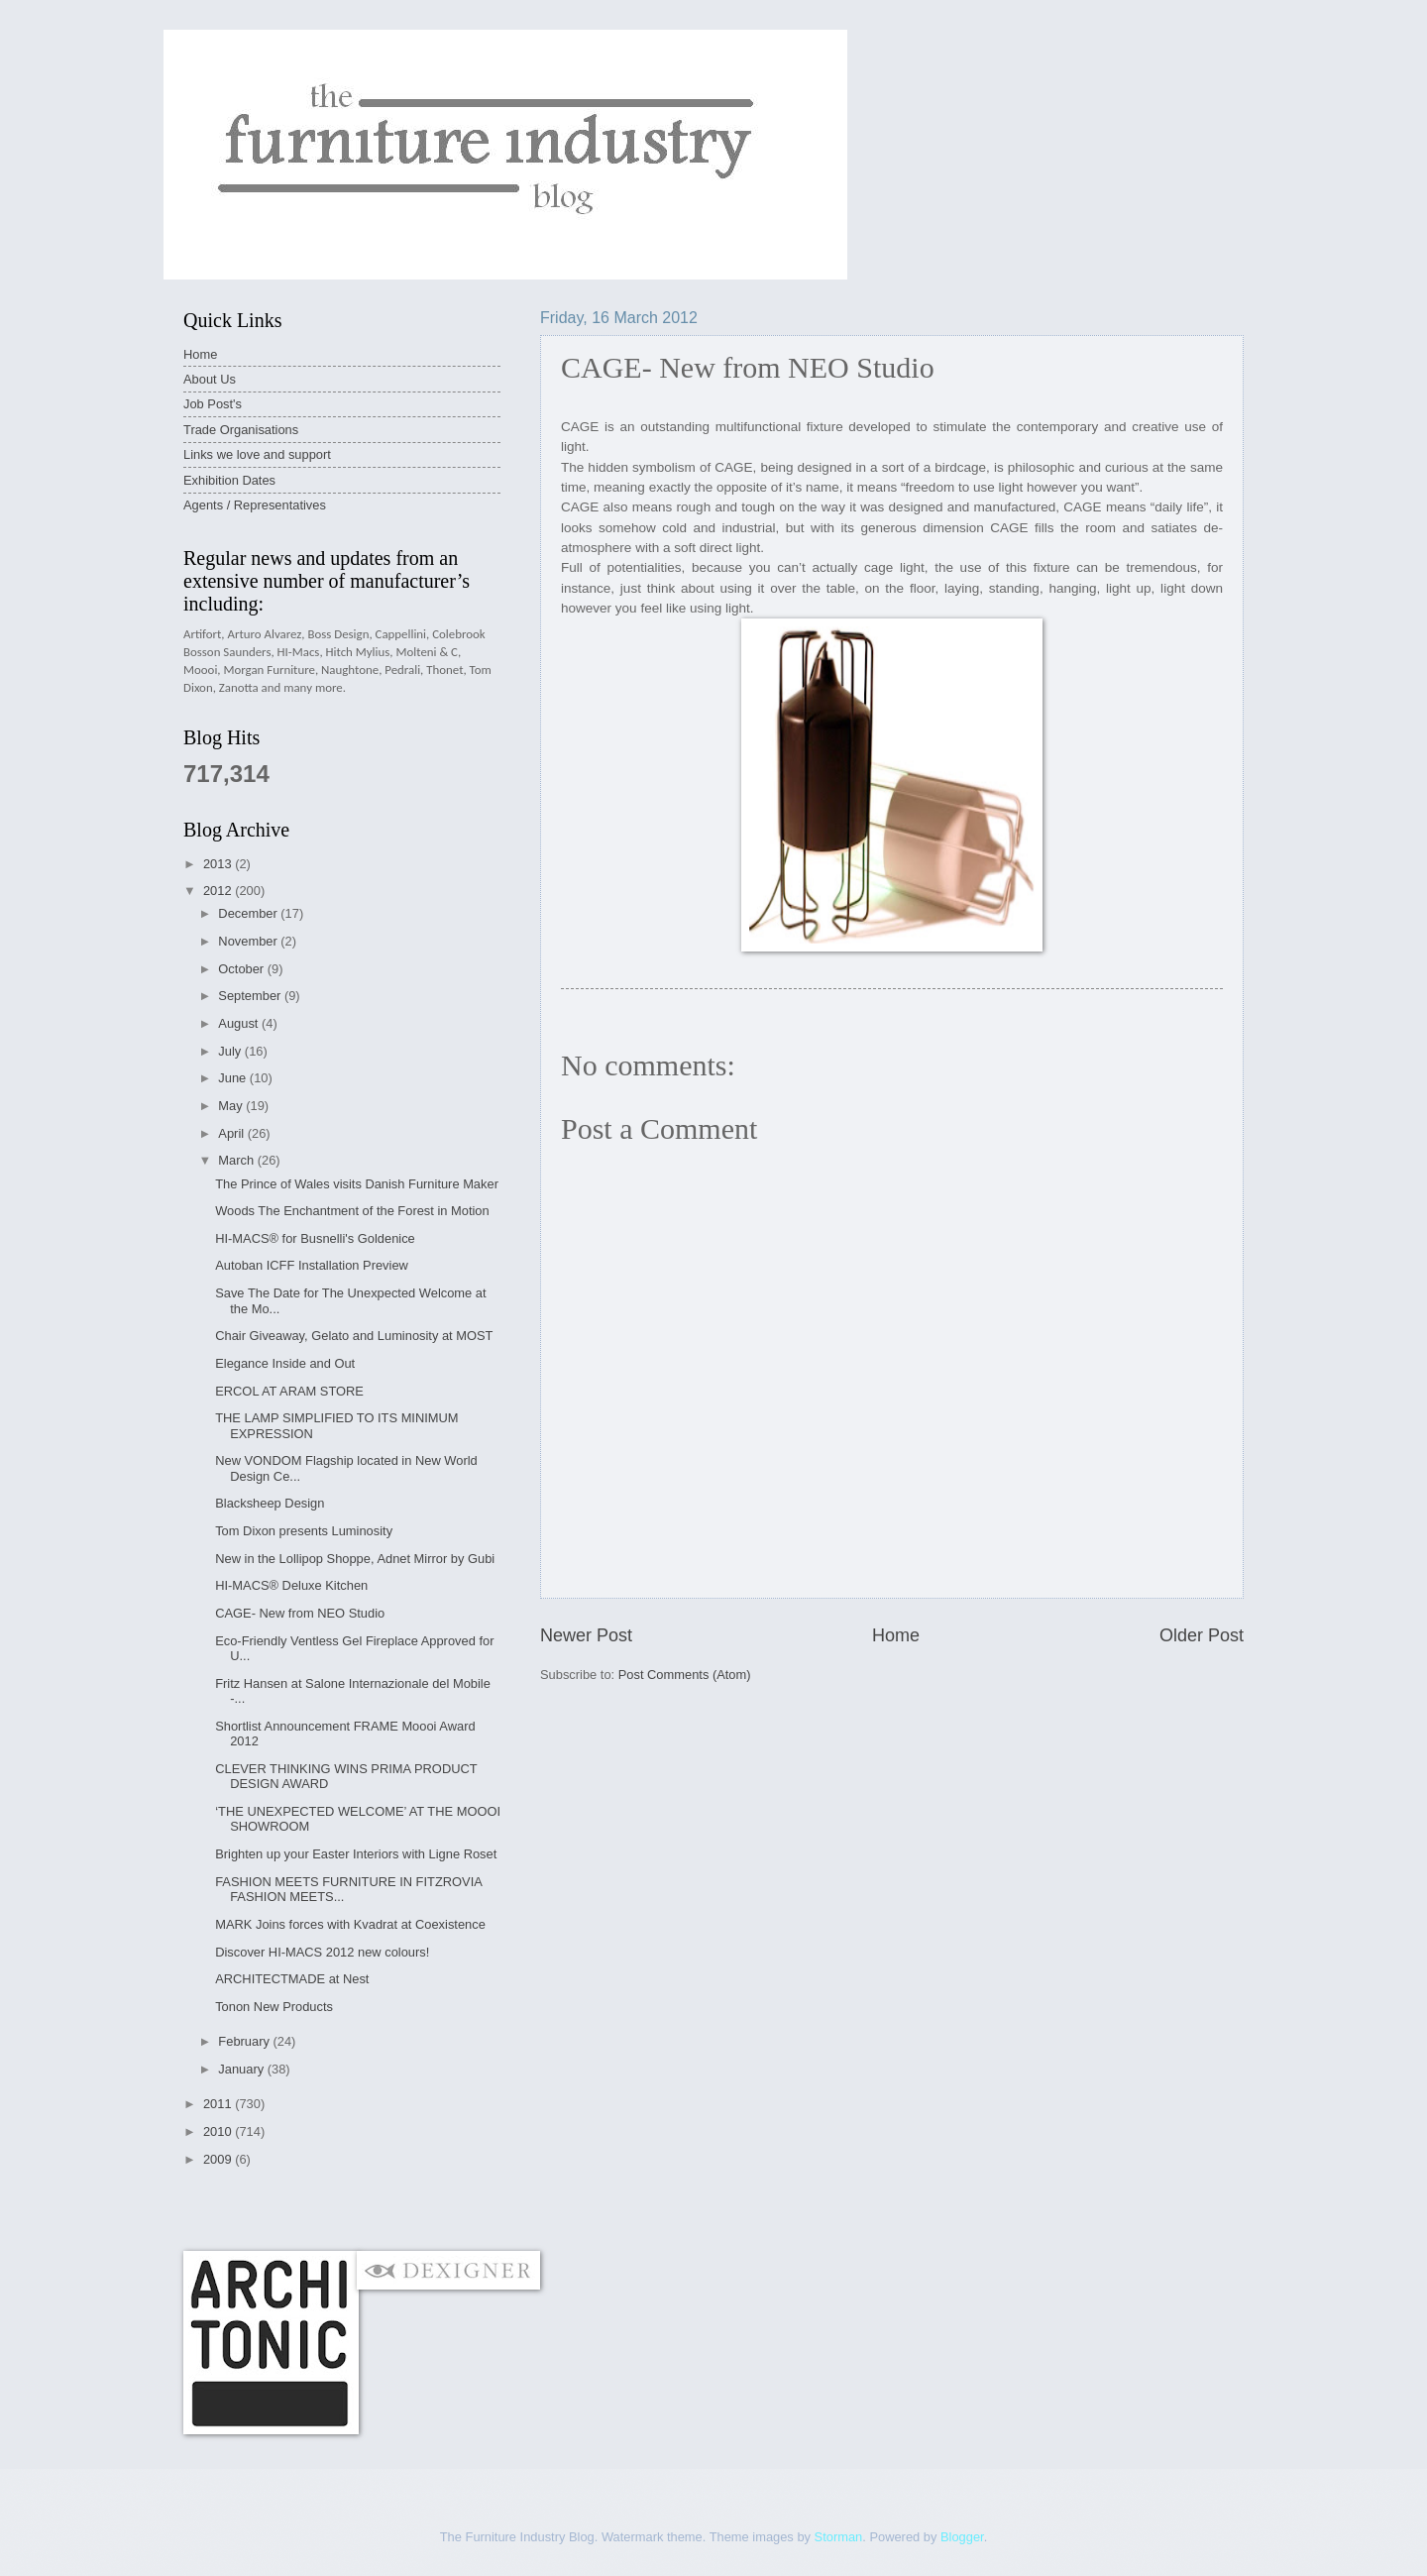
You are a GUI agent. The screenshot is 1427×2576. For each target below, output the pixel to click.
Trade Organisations (240, 429)
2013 (219, 863)
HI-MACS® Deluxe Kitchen (291, 1585)
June (234, 1077)
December (249, 913)
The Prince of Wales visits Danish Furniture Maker (356, 1183)
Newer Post (586, 1635)
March (237, 1160)
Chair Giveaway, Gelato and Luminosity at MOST (354, 1335)
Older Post (1201, 1635)
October (242, 968)
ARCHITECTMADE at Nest (292, 1978)
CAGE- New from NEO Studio (299, 1613)
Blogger (962, 2536)
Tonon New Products (274, 2006)
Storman (839, 2536)
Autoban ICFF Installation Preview (311, 1265)
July (231, 1051)
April (232, 1133)
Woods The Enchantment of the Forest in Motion (352, 1210)
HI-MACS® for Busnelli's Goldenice (315, 1238)
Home (896, 1635)
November (249, 941)
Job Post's (212, 403)
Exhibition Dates (229, 480)
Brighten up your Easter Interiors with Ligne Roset (355, 1854)
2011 (219, 2103)
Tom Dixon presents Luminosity (303, 1530)
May (232, 1105)
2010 (219, 2131)
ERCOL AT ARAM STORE (289, 1391)
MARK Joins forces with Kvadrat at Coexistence (350, 1924)
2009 (219, 2159)
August (240, 1023)
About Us (209, 379)
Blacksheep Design (269, 1503)
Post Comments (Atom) (684, 1674)
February (245, 2041)
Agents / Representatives (254, 505)
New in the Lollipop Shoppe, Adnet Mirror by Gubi (354, 1558)
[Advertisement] (544, 2208)
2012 (219, 890)
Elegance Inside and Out (285, 1363)
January (242, 2069)
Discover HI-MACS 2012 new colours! (322, 1952)
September (251, 995)
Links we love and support (257, 454)
